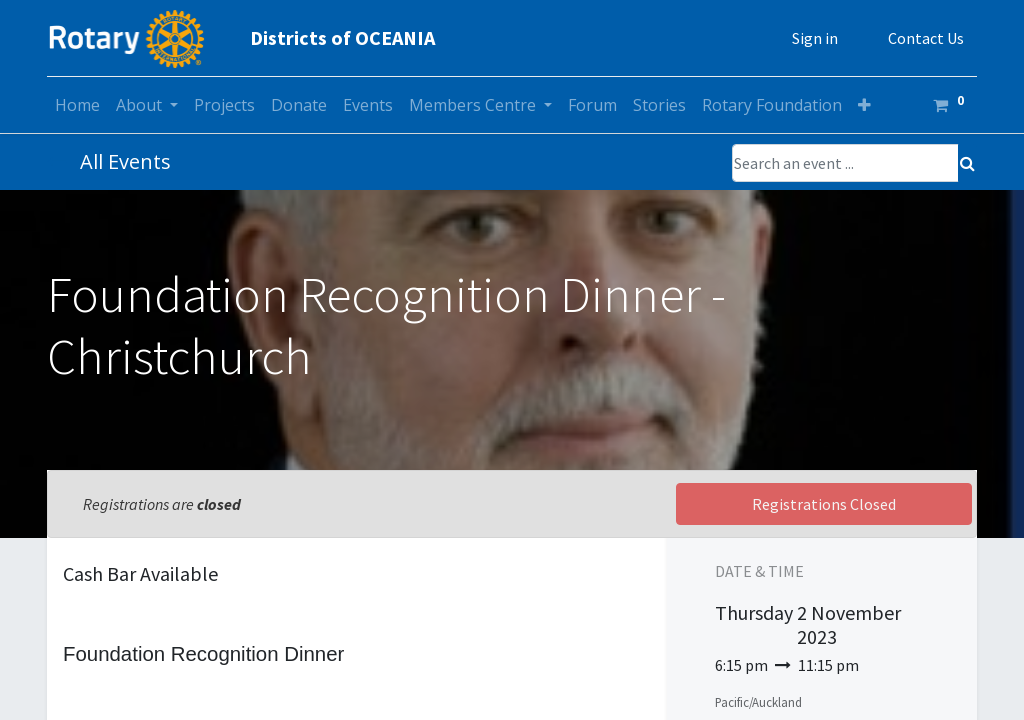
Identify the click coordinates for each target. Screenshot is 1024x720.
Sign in (815, 38)
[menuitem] (77, 105)
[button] (864, 105)
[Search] (967, 163)
